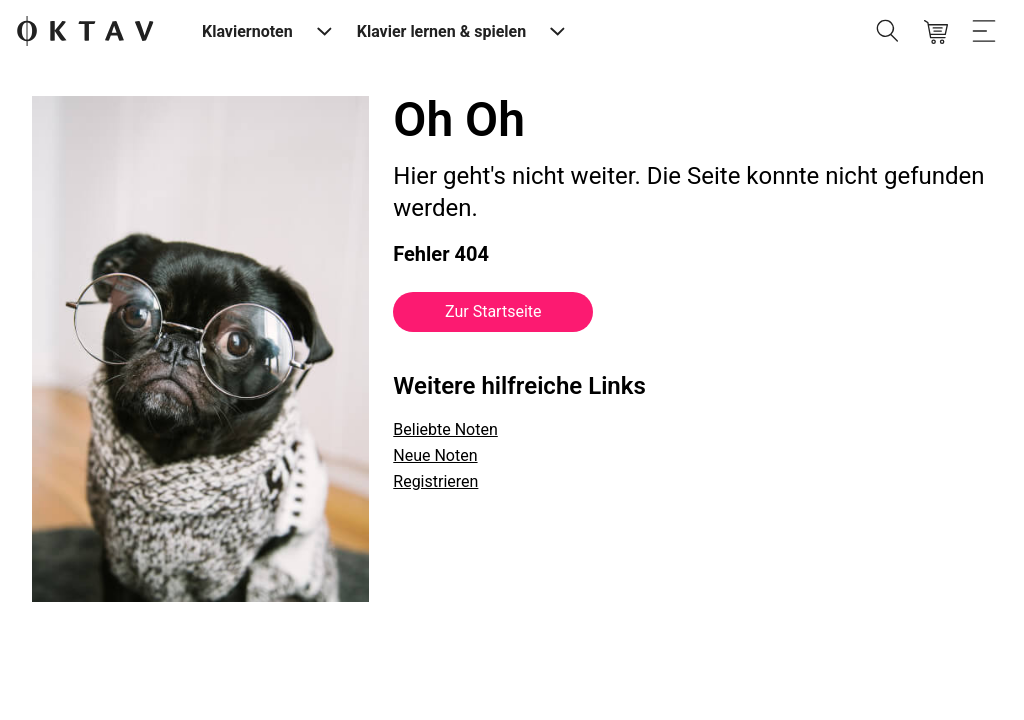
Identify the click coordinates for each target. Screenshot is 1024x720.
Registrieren (435, 481)
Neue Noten (435, 455)
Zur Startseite (493, 311)
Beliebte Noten (445, 429)
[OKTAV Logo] (85, 32)
